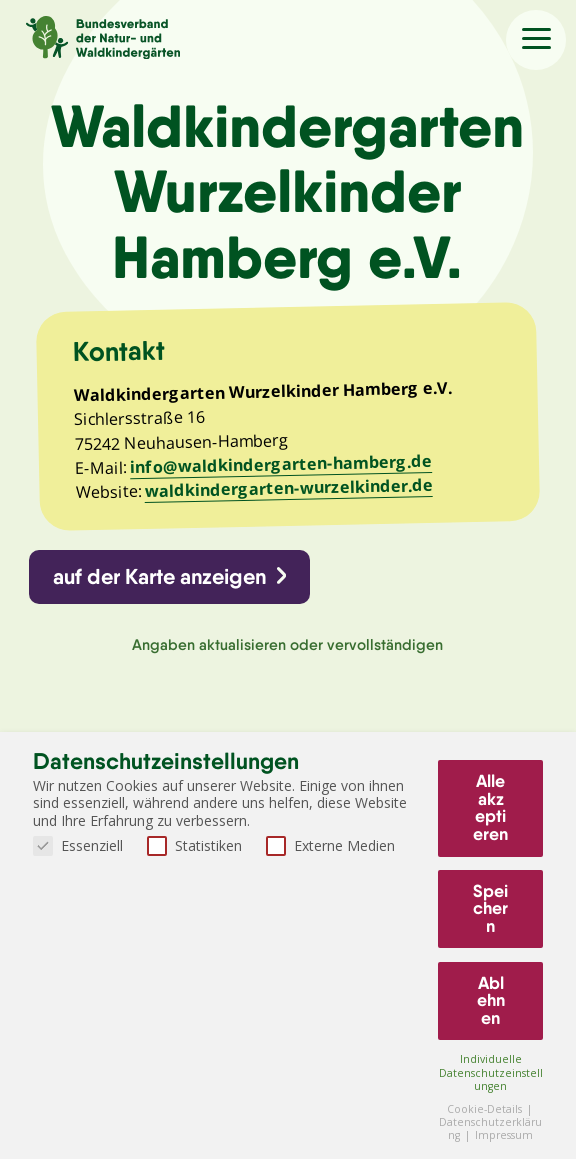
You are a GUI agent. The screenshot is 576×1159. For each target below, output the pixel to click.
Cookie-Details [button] (486, 1109)
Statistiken (194, 845)
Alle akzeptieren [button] (490, 807)
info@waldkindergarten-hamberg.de (281, 464)
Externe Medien (330, 845)
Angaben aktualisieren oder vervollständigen (287, 644)
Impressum (504, 1135)
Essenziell (78, 845)
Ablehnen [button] (491, 1000)
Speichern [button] (490, 908)
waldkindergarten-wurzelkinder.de (288, 488)
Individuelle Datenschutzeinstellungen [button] (491, 1072)
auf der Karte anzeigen (159, 576)
